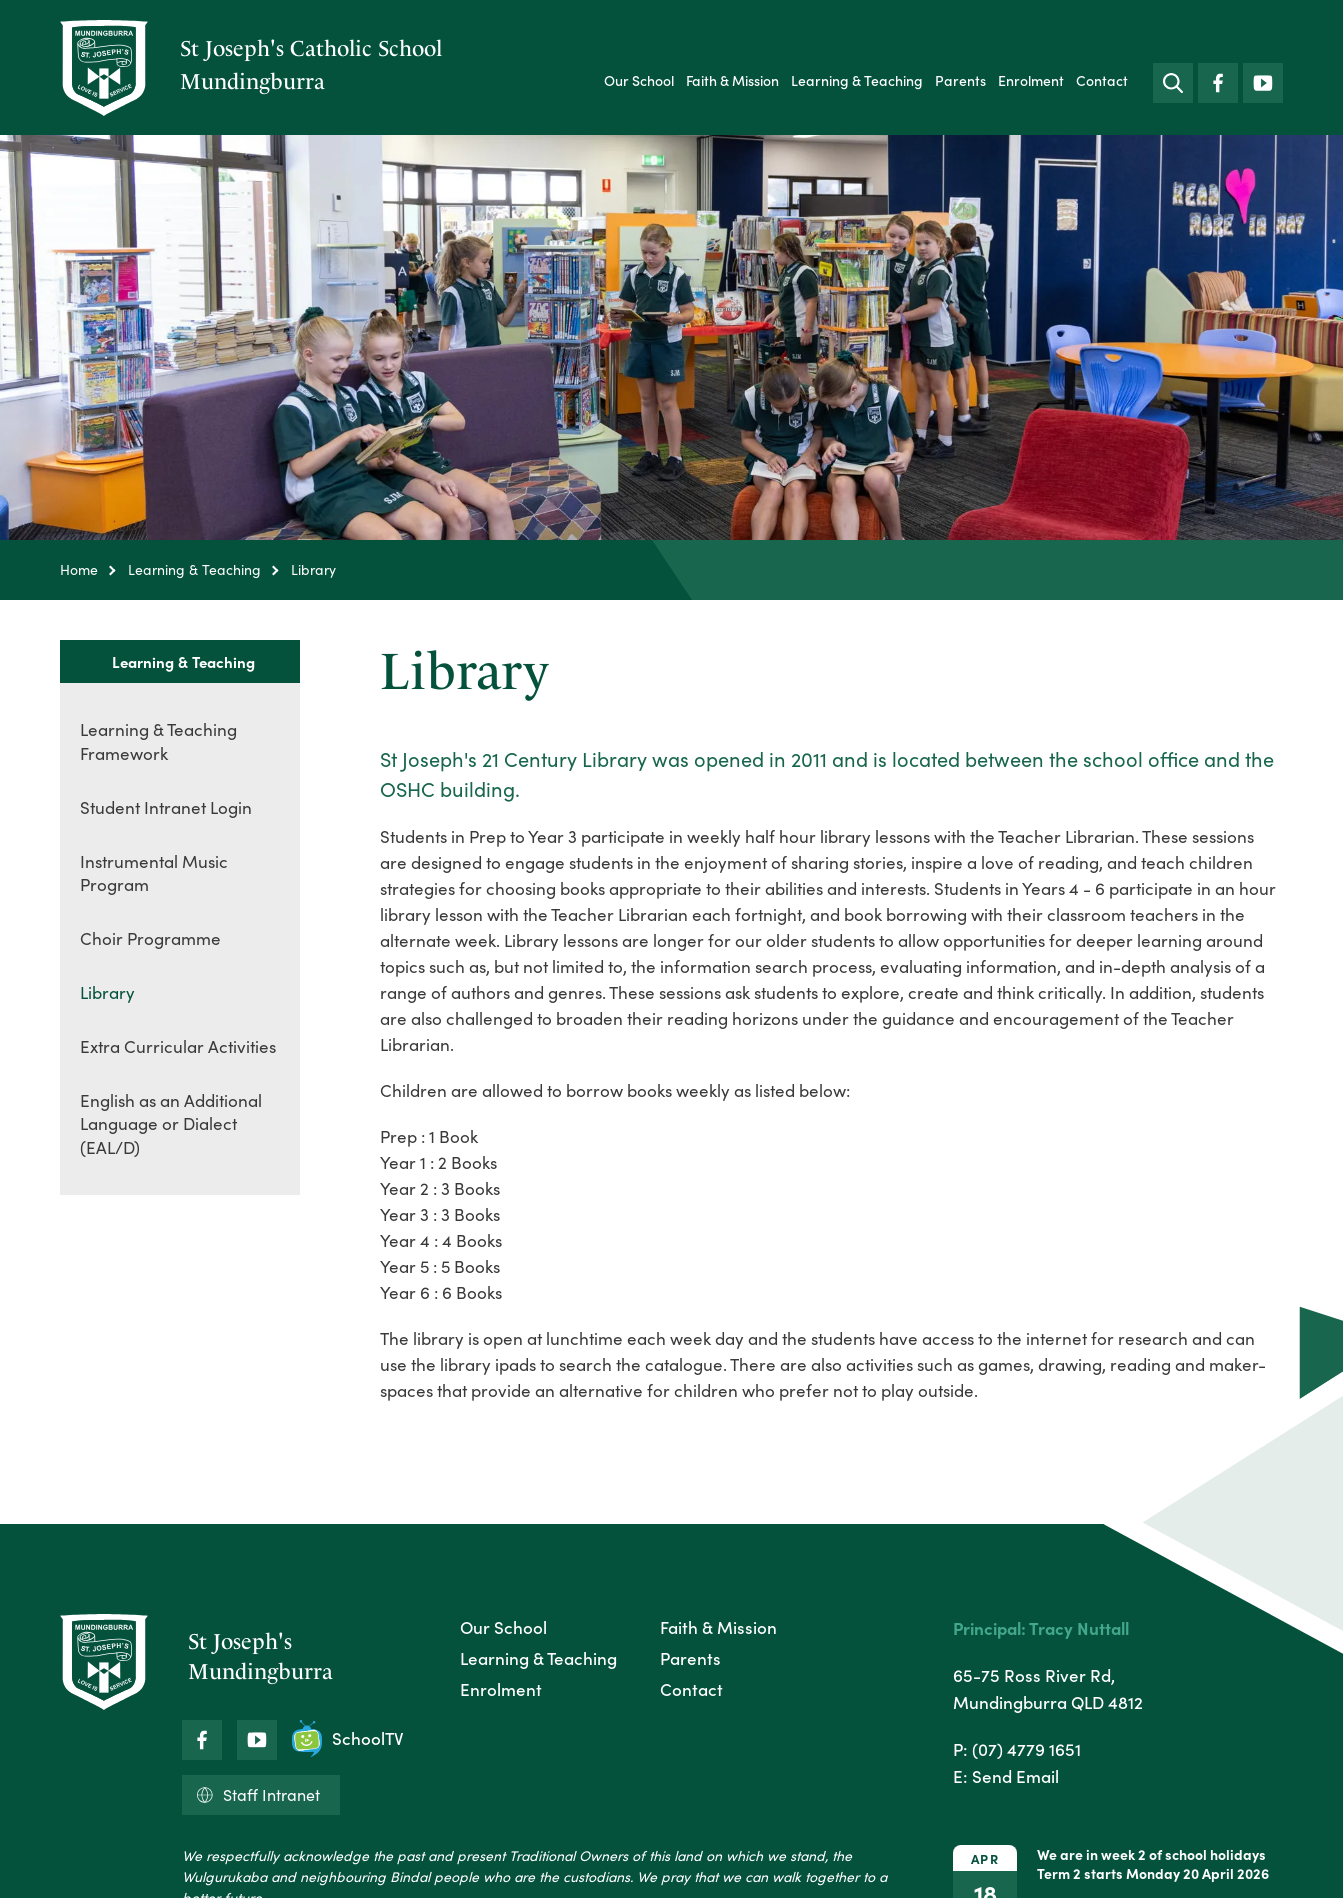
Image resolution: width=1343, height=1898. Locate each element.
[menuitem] (639, 80)
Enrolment (1031, 80)
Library (107, 992)
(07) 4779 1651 (1026, 1749)
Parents (960, 80)
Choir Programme (150, 938)
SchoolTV (348, 1738)
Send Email (1015, 1776)
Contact (1102, 80)
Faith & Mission (732, 80)
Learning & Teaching (857, 80)
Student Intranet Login (166, 807)
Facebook (1218, 78)
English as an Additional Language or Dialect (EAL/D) (171, 1124)
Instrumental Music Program (154, 873)
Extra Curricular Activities (178, 1046)
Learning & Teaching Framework (158, 741)
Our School (639, 80)
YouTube (1263, 77)
